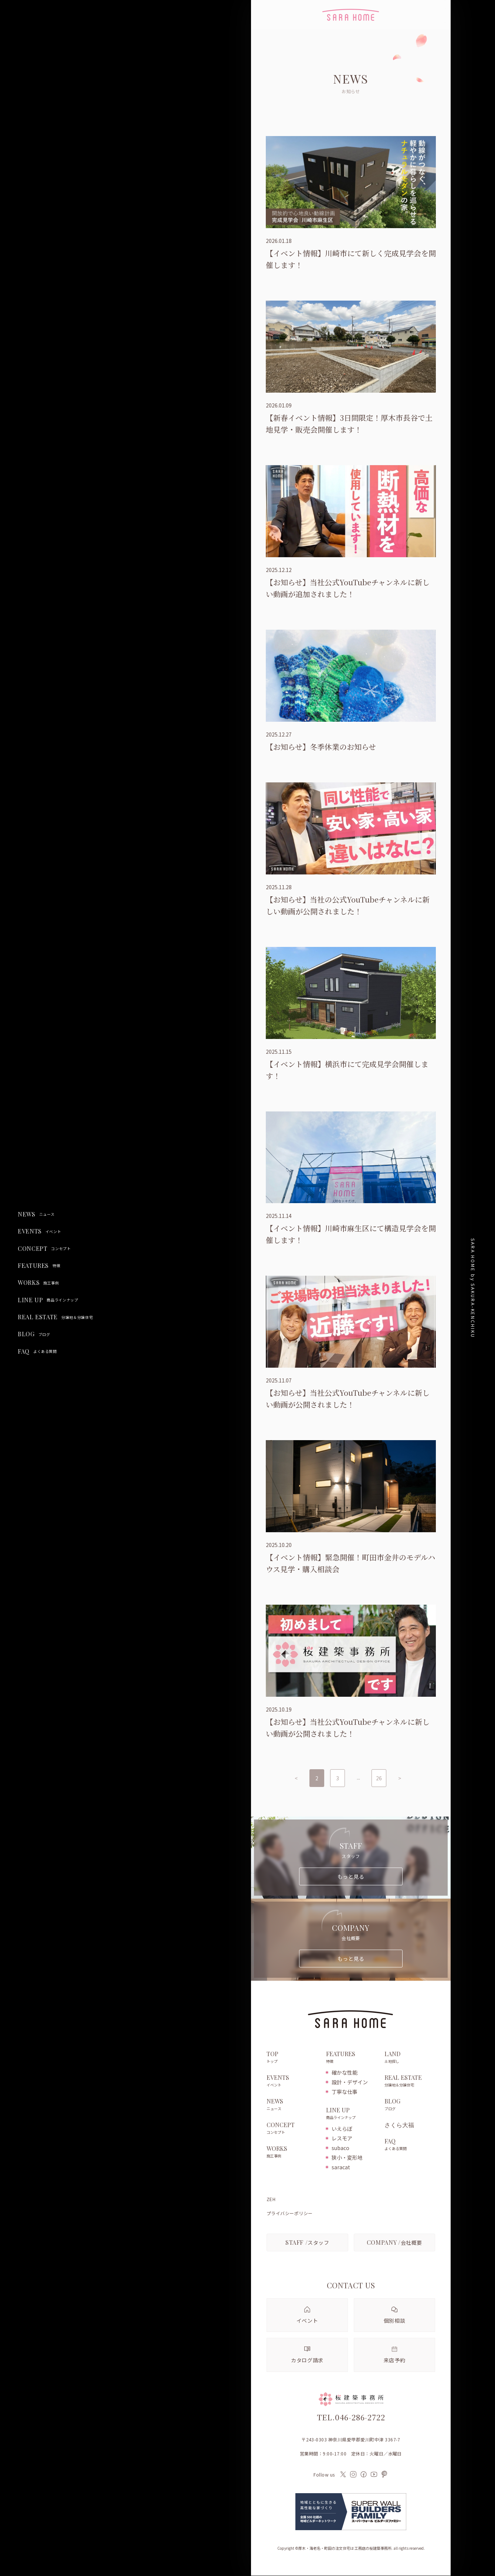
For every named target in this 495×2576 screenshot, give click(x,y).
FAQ (37, 1351)
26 (379, 1778)
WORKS (38, 1282)
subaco (340, 2148)
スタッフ (307, 2242)
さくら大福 (399, 2125)
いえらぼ (342, 2129)
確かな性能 (344, 2072)
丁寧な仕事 (344, 2092)
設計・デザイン (350, 2082)
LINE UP (48, 1300)
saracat (341, 2167)
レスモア (342, 2138)
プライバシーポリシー (290, 2213)
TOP (293, 2058)
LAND (409, 2058)
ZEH (271, 2199)
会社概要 (394, 2242)
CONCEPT (44, 1248)
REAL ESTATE (55, 1317)
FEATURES (39, 1265)
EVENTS (39, 1231)
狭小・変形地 (347, 2158)
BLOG (34, 1334)
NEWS (36, 1214)
